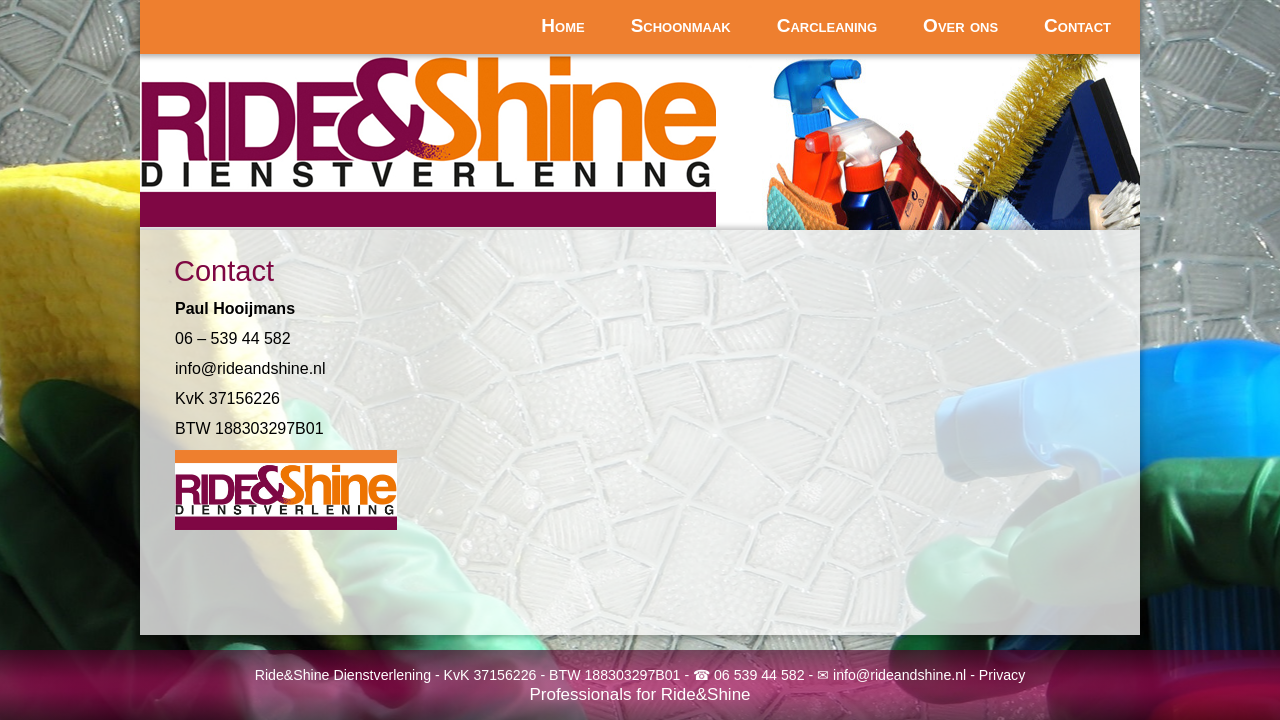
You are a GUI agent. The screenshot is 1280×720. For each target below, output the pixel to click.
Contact (1077, 25)
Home (562, 25)
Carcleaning (827, 25)
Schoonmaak (681, 25)
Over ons (960, 25)
